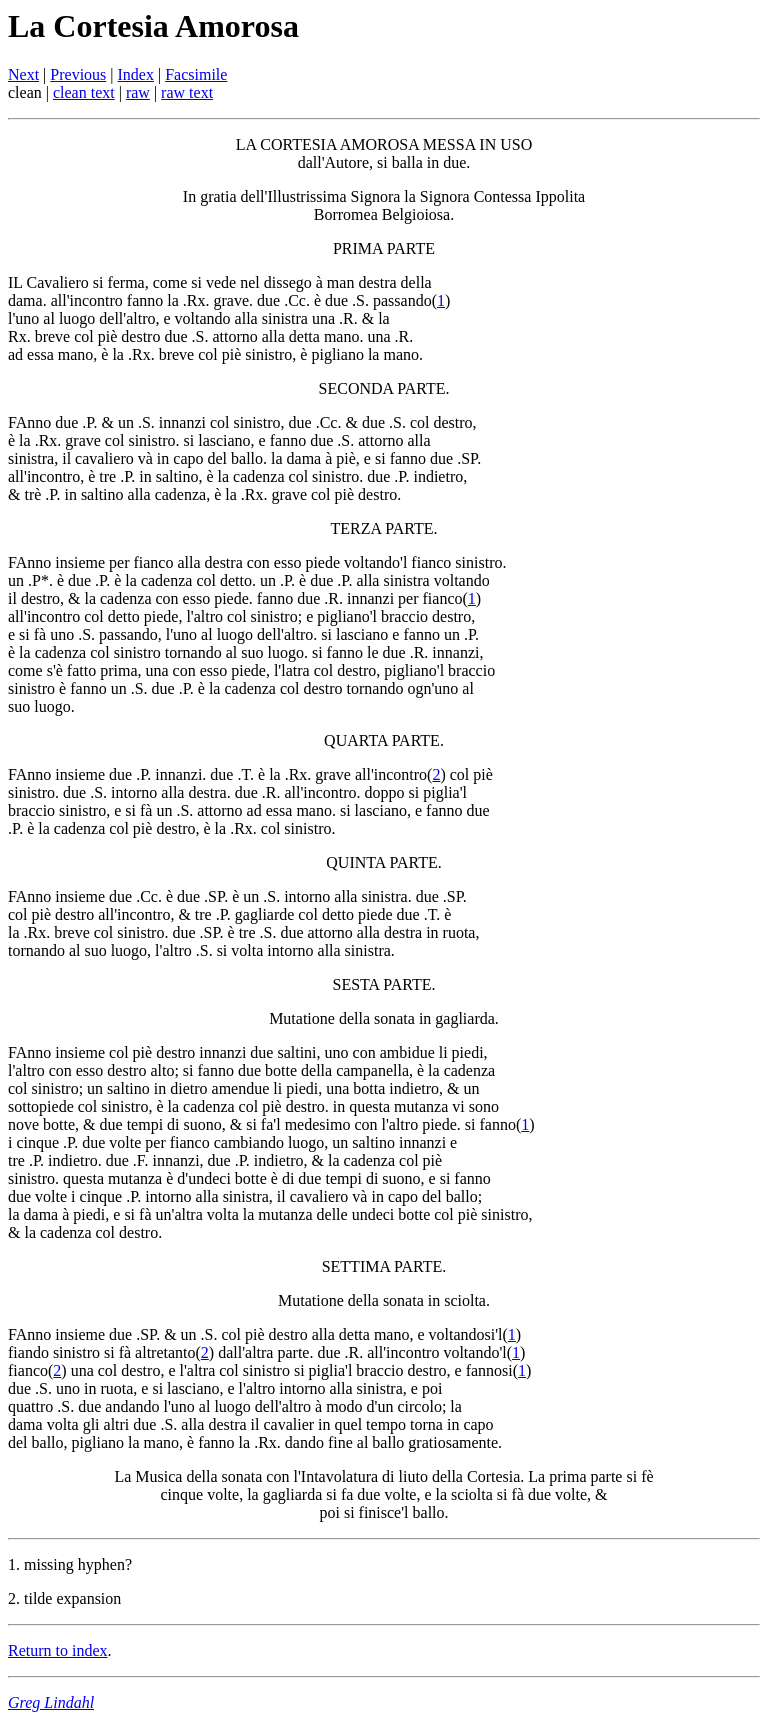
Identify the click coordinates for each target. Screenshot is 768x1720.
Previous (78, 74)
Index (136, 74)
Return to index (58, 1650)
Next (23, 74)
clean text (84, 92)
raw (138, 92)
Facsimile (196, 74)
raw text (187, 92)
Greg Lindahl (51, 1702)
